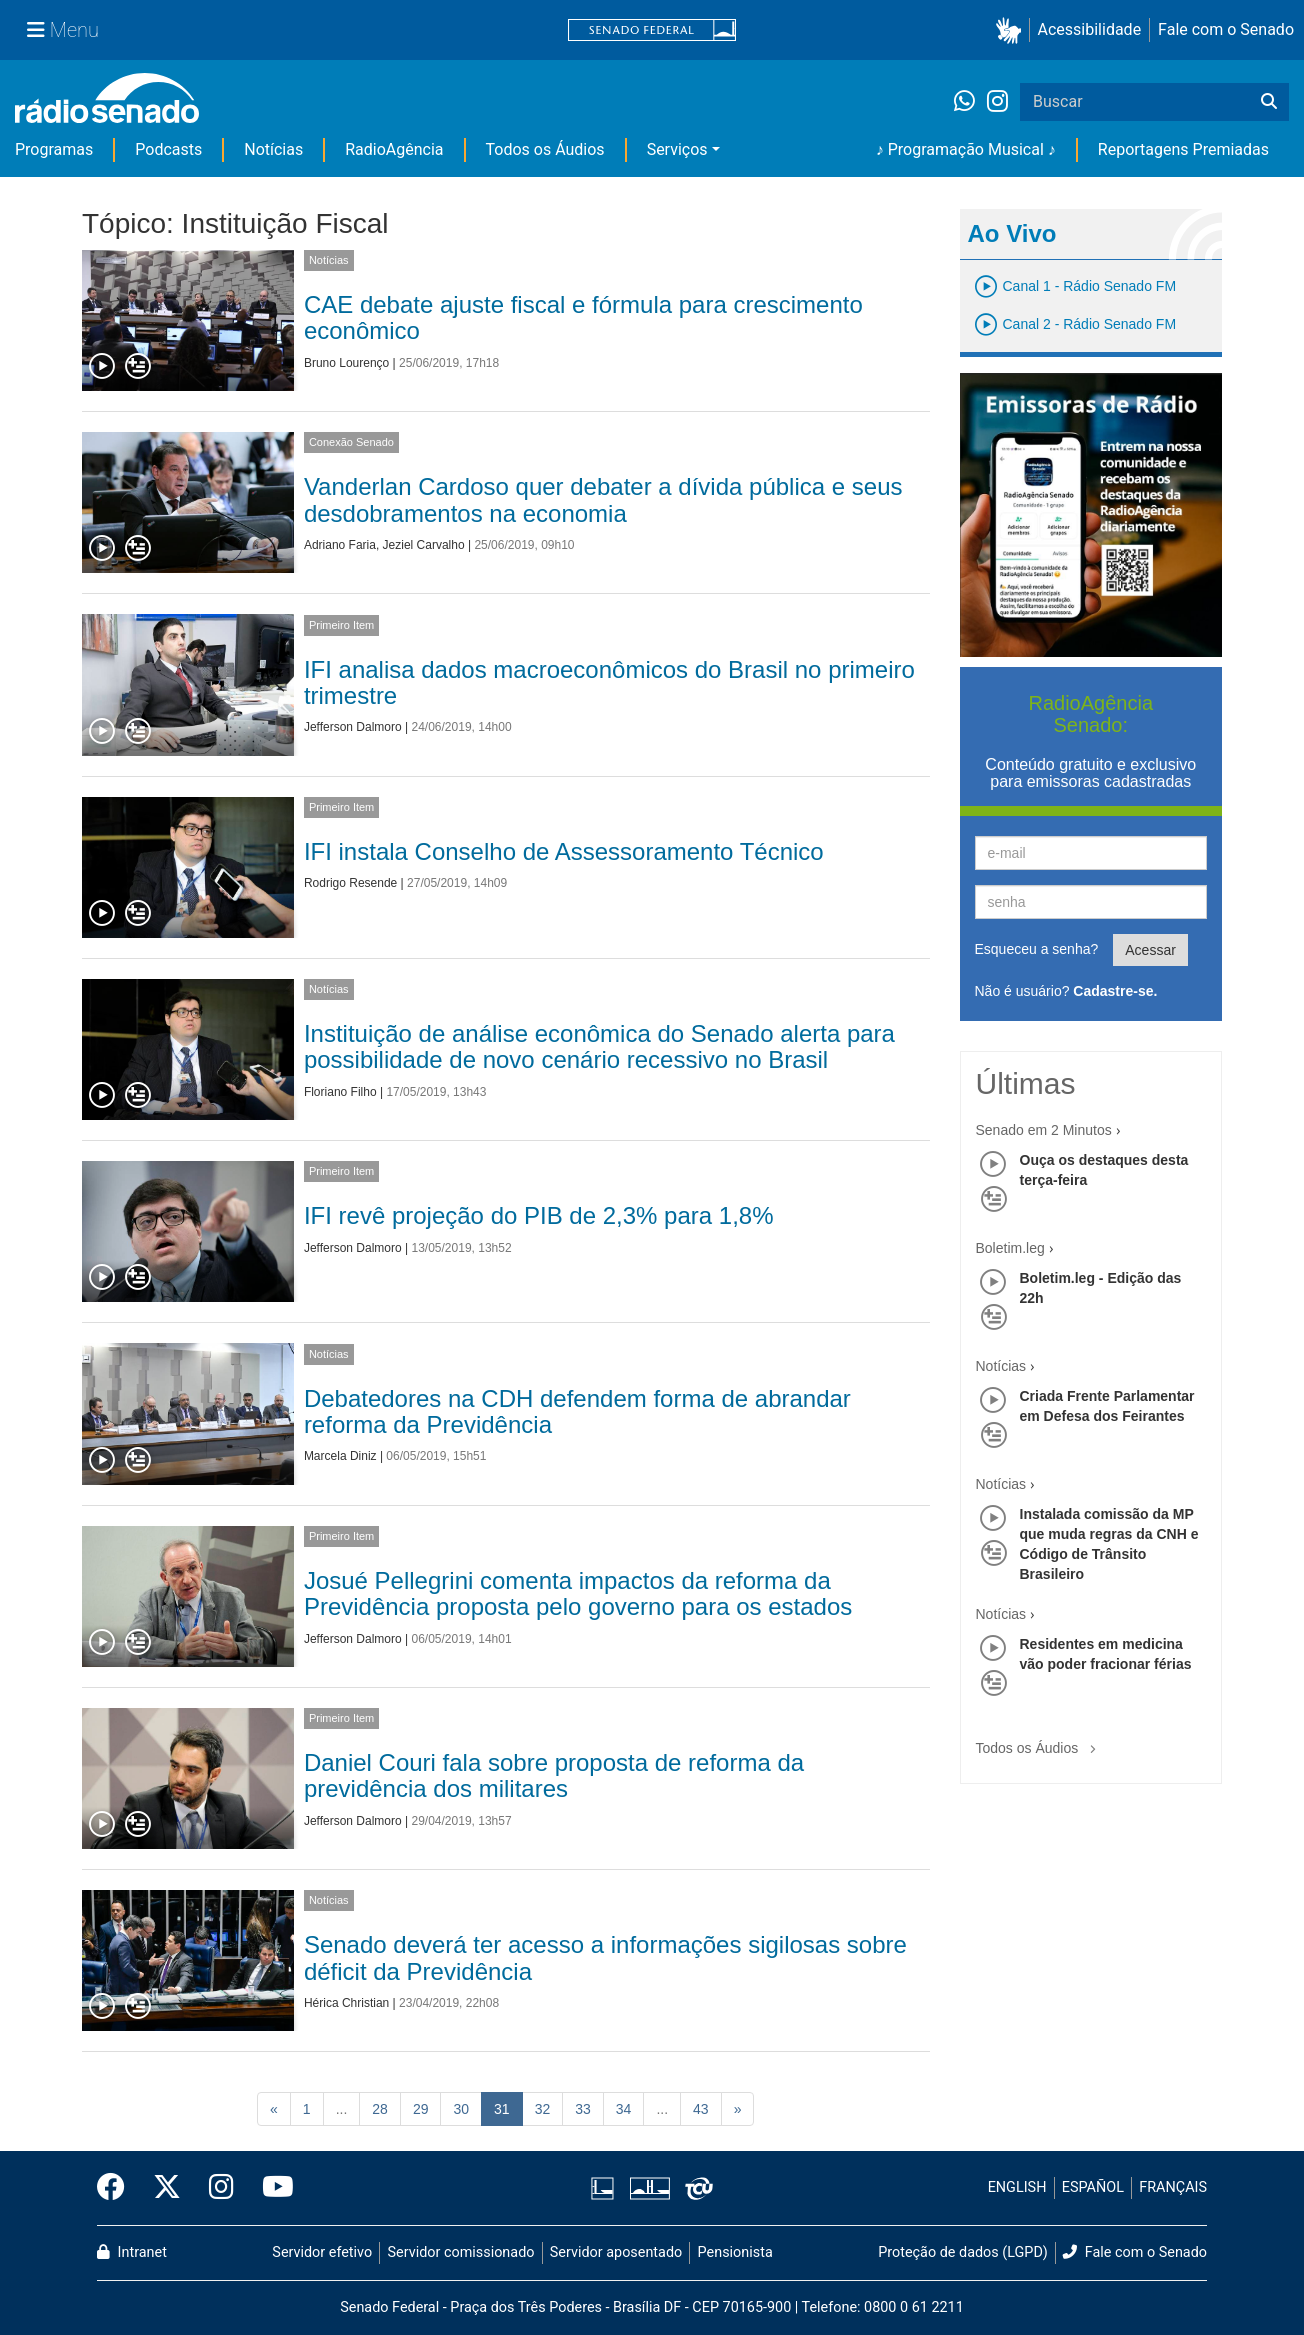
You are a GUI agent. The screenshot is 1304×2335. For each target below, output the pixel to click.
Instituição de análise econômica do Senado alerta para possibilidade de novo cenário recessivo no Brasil (599, 1046)
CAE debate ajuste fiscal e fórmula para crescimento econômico (583, 317)
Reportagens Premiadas (1183, 149)
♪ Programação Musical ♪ (966, 149)
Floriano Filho (340, 1092)
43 (701, 2109)
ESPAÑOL (1093, 2187)
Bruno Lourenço (346, 363)
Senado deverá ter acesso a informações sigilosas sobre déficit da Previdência (605, 1957)
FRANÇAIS (1173, 2187)
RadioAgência (394, 149)
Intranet (132, 2252)
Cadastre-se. (1115, 991)
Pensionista (735, 2252)
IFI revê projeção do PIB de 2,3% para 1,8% (539, 1215)
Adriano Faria (340, 545)
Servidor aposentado (616, 2252)
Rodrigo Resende (350, 883)
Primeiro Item (341, 625)
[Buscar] (1269, 102)
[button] (1012, 30)
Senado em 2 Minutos (1044, 1130)
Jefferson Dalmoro (353, 727)
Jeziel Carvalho (424, 545)
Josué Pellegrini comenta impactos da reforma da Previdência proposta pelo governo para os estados (578, 1593)
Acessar (1150, 950)
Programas (54, 149)
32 (543, 2109)
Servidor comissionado (461, 2252)
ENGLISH (1017, 2187)
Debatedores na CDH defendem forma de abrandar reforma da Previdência (577, 1411)
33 (583, 2109)
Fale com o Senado (1226, 29)
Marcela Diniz (340, 1456)
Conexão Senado (351, 442)
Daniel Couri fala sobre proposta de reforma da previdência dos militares (554, 1775)
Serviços (677, 149)
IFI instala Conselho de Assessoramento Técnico (564, 851)
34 (624, 2109)
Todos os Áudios (545, 149)
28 (380, 2109)
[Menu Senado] (63, 30)
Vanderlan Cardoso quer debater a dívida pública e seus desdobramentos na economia (603, 499)
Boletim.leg (1010, 1248)
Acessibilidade (1090, 29)
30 (461, 2109)
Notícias (273, 149)
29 (421, 2109)
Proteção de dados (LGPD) (963, 2252)
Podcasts (168, 149)
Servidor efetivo (322, 2252)
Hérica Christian (346, 2003)
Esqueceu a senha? (1037, 949)
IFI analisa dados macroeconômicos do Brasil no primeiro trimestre (609, 682)
